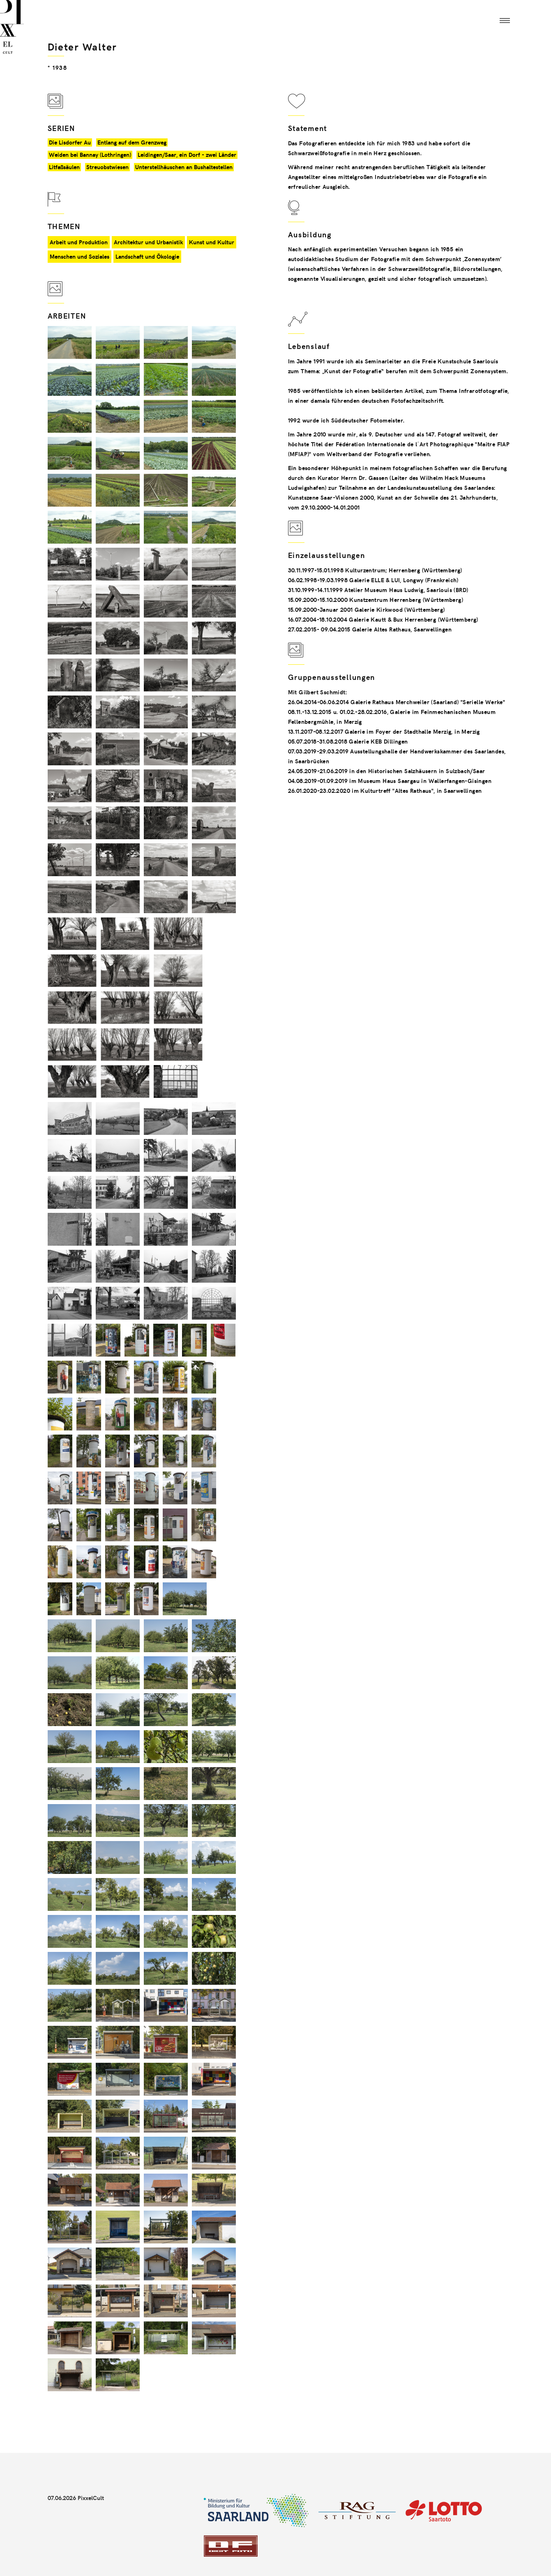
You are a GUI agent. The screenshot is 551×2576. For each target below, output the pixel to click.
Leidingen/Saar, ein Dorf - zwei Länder (187, 154)
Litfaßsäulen (64, 167)
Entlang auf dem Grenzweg (131, 142)
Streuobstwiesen (107, 167)
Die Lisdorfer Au (70, 142)
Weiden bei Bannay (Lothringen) (90, 154)
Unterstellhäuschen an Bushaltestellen (184, 167)
